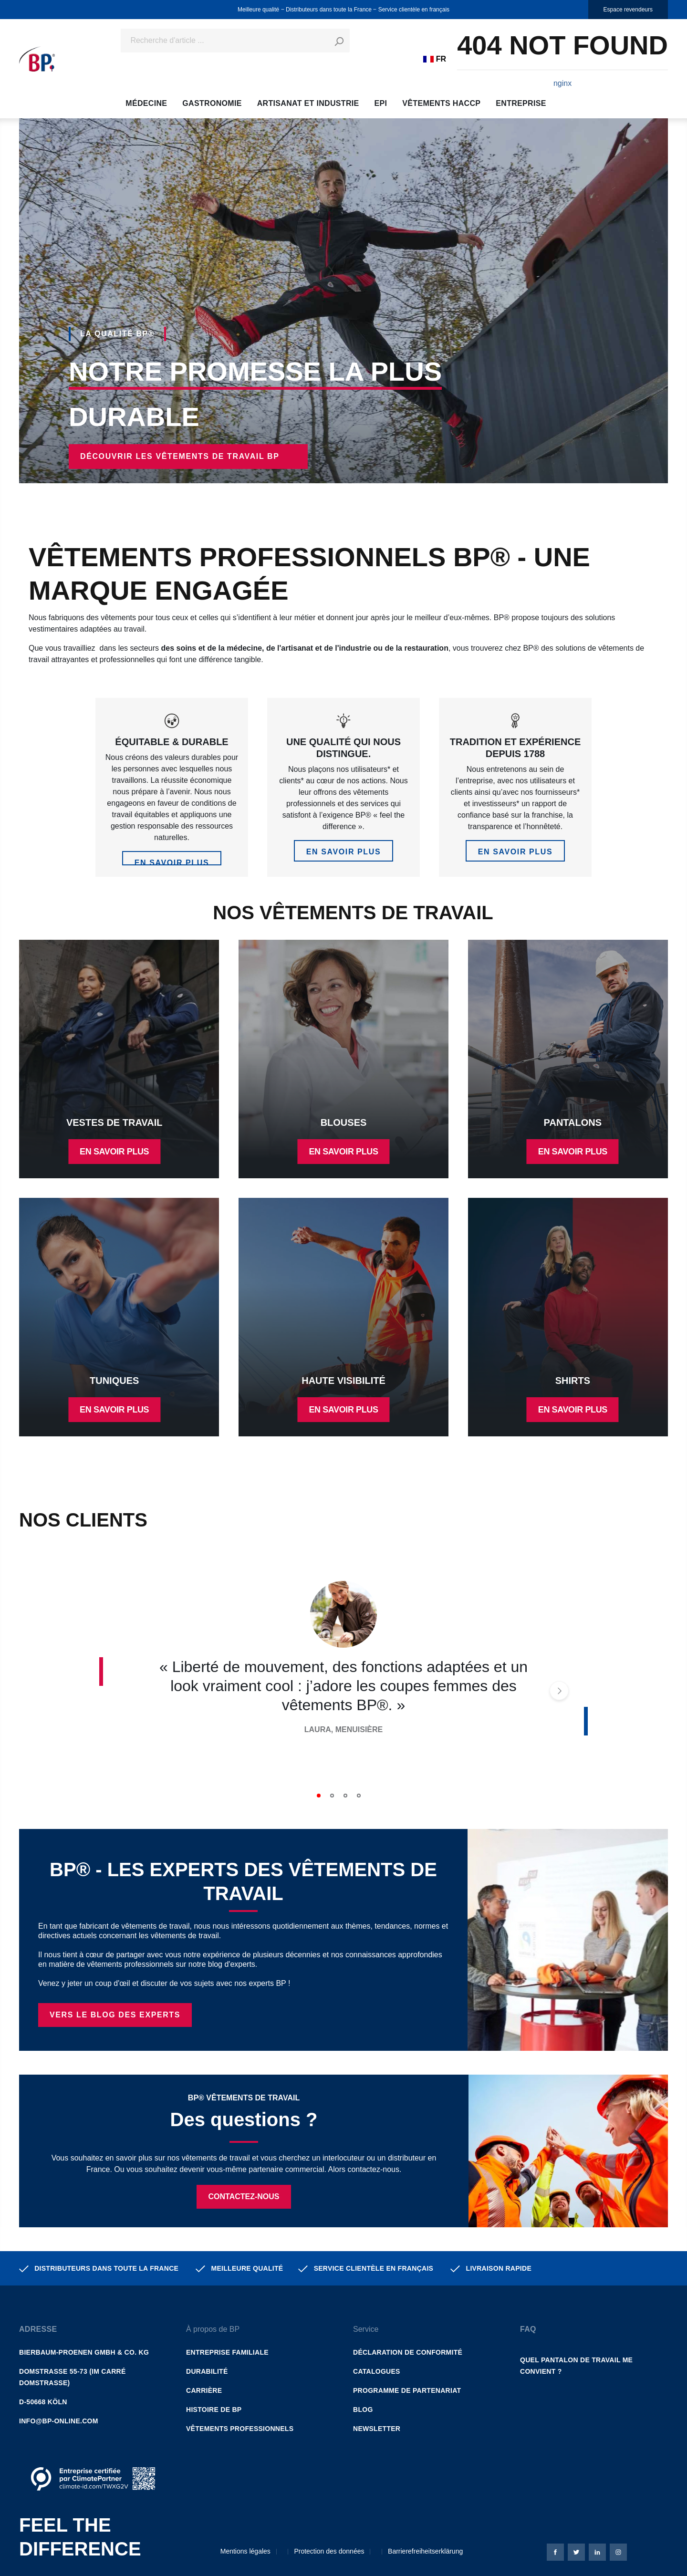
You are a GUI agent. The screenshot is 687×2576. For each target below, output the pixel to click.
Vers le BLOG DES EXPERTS (115, 2015)
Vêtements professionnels (239, 2428)
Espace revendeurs (628, 9)
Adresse (38, 2329)
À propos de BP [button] (212, 2329)
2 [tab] (332, 1795)
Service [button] (365, 2329)
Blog (363, 2409)
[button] (93, 2320)
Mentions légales (245, 2551)
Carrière (204, 2390)
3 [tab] (345, 1795)
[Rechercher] (339, 40)
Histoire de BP (213, 2409)
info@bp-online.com (58, 2421)
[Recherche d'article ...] (224, 40)
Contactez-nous (243, 2196)
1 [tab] (319, 1795)
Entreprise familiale (227, 2352)
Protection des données (329, 2551)
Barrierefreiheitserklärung (425, 2551)
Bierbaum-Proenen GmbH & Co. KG (84, 2352)
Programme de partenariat (407, 2390)
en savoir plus (172, 862)
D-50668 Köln (43, 2402)
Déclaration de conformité (407, 2352)
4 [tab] (359, 1795)
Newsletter (376, 2428)
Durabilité (207, 2371)
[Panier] (562, 59)
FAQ (528, 2329)
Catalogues (376, 2371)
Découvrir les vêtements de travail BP (179, 456)
